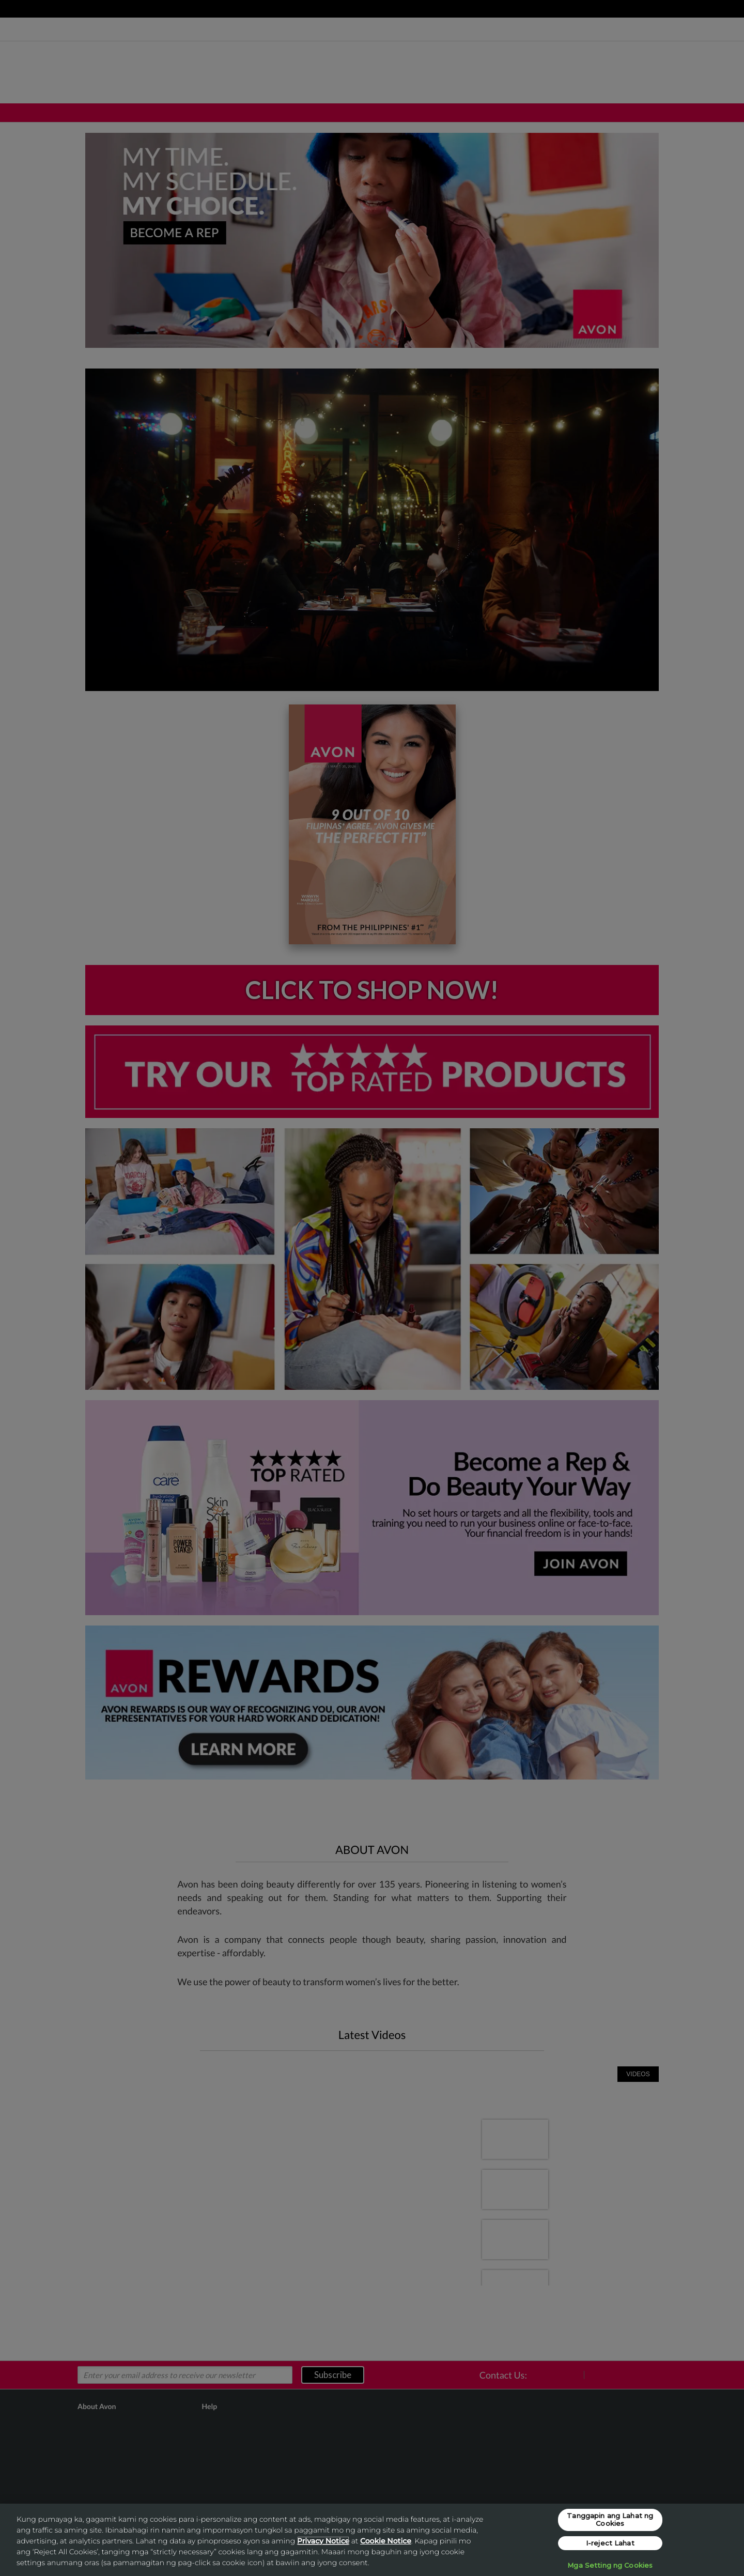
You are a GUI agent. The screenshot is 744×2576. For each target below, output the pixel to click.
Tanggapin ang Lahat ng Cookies (610, 2519)
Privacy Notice (323, 2541)
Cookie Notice (385, 2541)
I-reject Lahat (610, 2543)
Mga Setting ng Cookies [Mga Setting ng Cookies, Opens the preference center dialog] (610, 2565)
